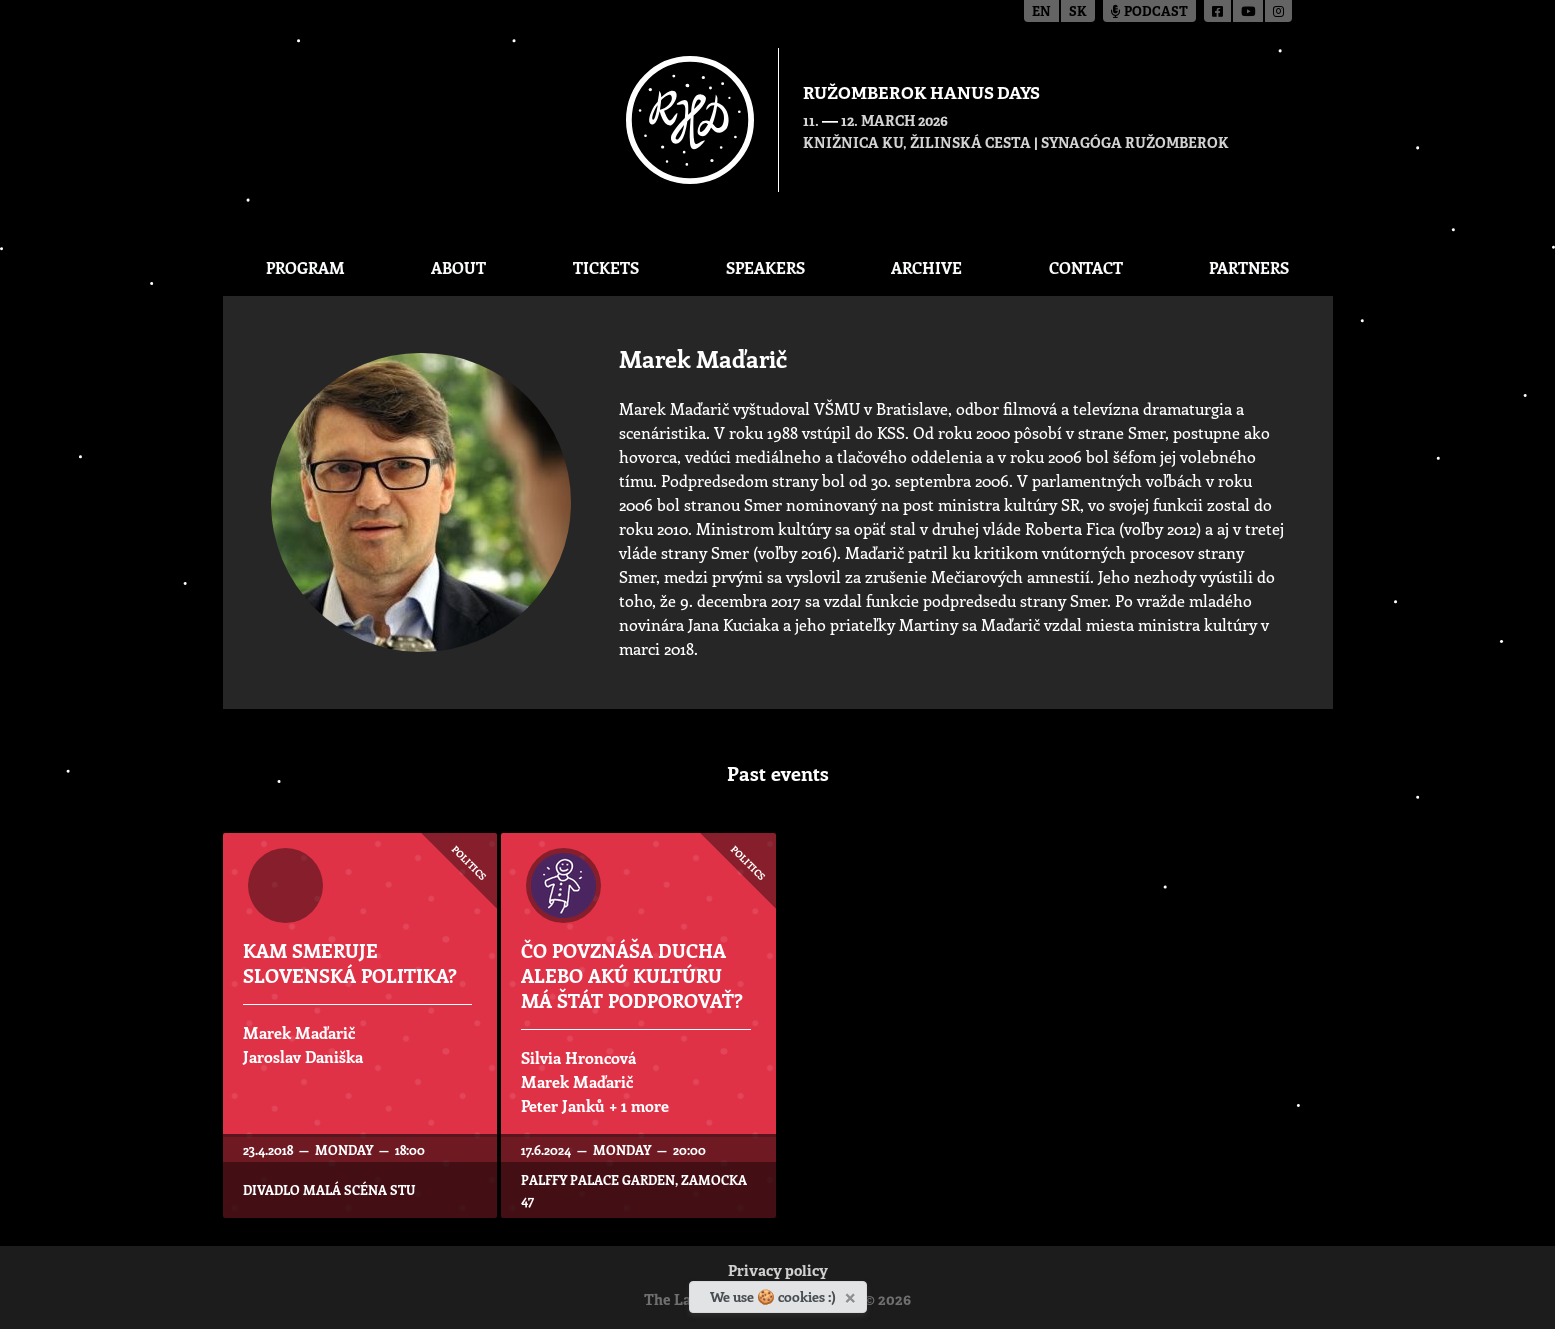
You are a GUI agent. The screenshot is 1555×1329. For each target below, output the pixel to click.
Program (305, 267)
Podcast (1149, 12)
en (1041, 12)
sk (1078, 12)
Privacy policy (778, 1272)
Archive (926, 267)
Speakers (765, 267)
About (458, 267)
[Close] (852, 1294)
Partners (1249, 267)
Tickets (606, 267)
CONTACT (1086, 267)
